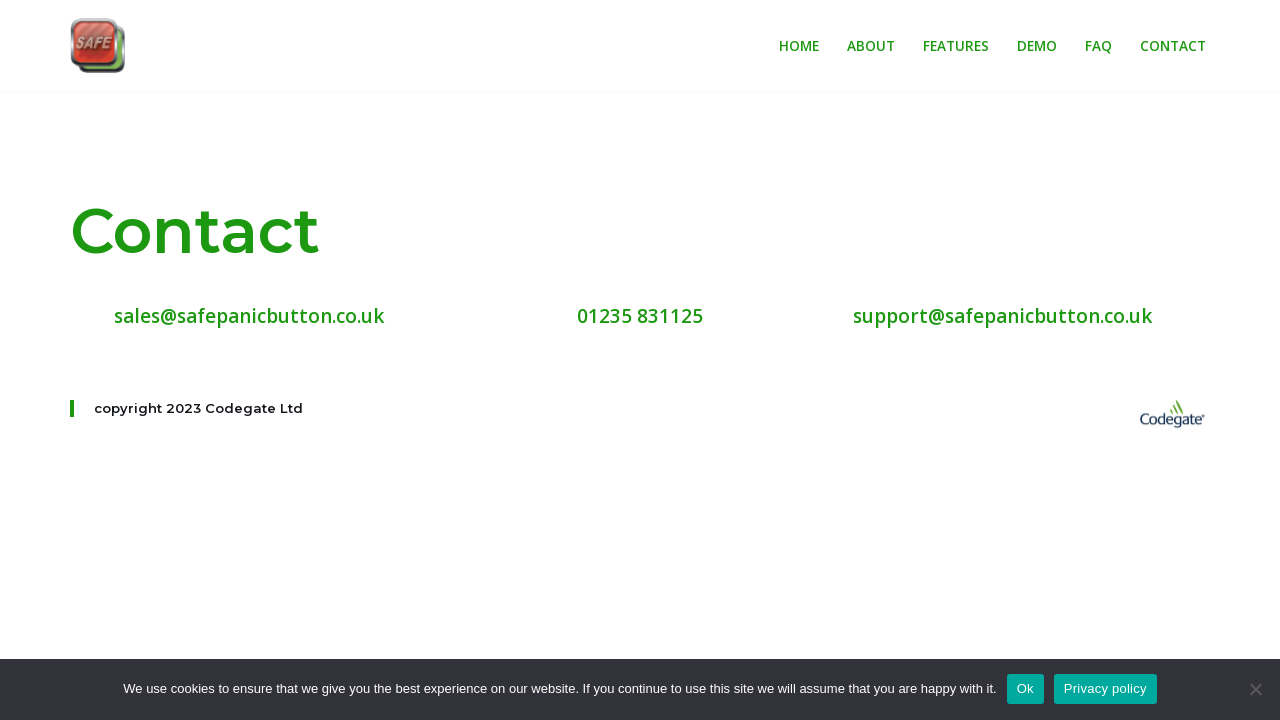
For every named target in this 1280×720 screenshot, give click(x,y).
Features (956, 45)
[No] (1255, 689)
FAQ (1098, 45)
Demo (1037, 45)
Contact (1173, 45)
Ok (1025, 688)
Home (799, 45)
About (871, 45)
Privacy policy (1105, 688)
